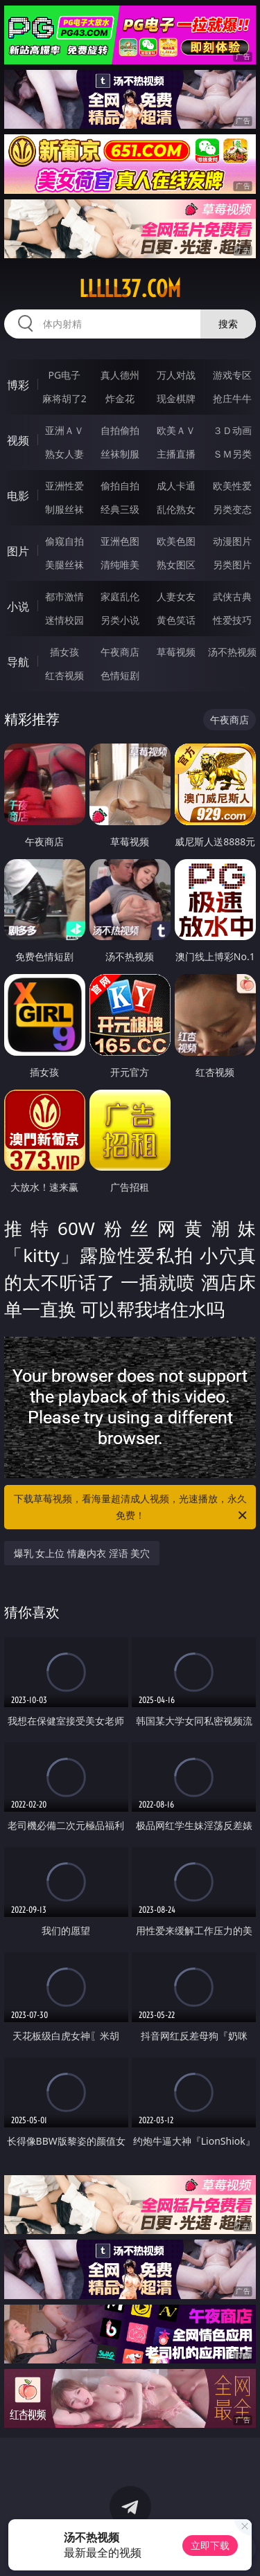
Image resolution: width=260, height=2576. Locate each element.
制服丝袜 (64, 509)
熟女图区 (176, 564)
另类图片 (232, 564)
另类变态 (232, 509)
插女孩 (64, 651)
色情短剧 (120, 675)
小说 (18, 606)
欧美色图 (176, 541)
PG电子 (64, 374)
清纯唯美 (120, 564)
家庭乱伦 (120, 596)
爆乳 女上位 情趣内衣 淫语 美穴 (82, 1553)
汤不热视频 (232, 651)
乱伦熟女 (176, 509)
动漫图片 (232, 541)
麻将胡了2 (64, 398)
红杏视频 (64, 675)
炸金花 (120, 398)
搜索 (228, 323)
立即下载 (210, 2545)
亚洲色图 (120, 541)
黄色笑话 (176, 620)
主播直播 (176, 453)
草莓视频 (176, 651)
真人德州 (120, 374)
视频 (18, 440)
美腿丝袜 (64, 564)
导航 (18, 661)
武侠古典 (232, 596)
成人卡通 (176, 485)
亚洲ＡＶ (64, 430)
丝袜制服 (120, 453)
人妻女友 (176, 596)
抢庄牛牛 (232, 398)
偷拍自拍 (120, 485)
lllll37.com (130, 289)
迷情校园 (64, 620)
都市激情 (64, 596)
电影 (18, 495)
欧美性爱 (232, 485)
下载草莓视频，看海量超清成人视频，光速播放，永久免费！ (132, 1508)
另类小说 (120, 620)
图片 (18, 551)
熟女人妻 (64, 453)
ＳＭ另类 (232, 453)
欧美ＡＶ (176, 430)
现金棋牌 (176, 398)
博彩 (18, 385)
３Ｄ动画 (232, 430)
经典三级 (120, 509)
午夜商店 (120, 651)
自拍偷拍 (120, 430)
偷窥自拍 (64, 541)
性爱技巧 (232, 620)
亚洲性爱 (64, 485)
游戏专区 (232, 374)
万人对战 (176, 374)
